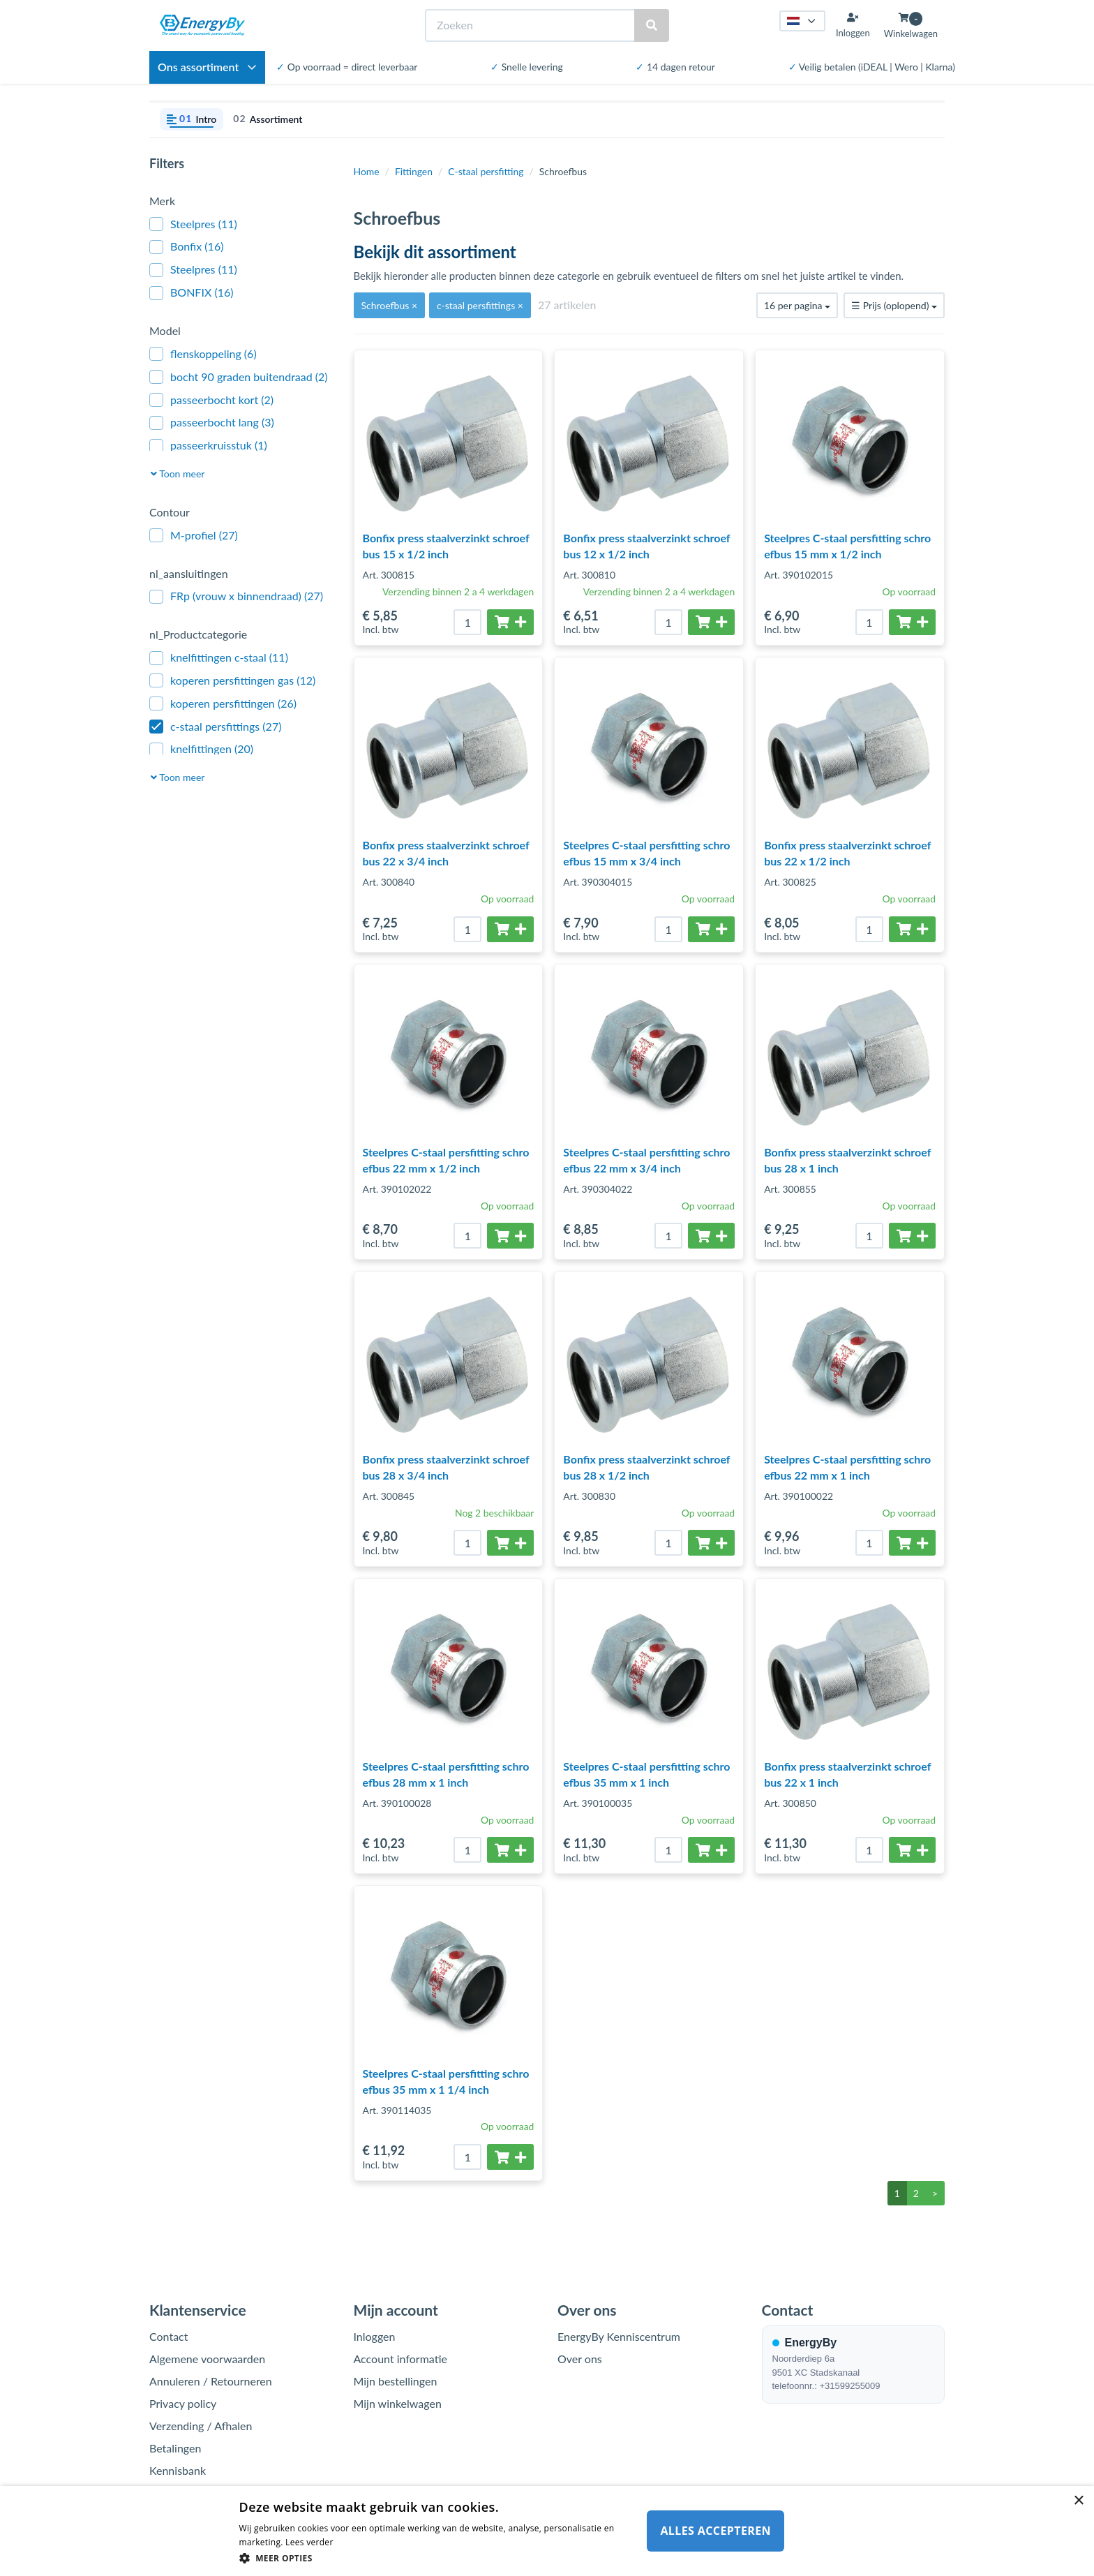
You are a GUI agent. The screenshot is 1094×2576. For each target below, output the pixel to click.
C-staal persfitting (485, 171)
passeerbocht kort (211, 400)
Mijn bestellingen (395, 2381)
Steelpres (193, 224)
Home (367, 171)
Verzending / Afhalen (200, 2425)
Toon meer (177, 473)
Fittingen (414, 171)
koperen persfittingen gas (232, 681)
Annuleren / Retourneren (210, 2381)
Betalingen (175, 2448)
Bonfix (186, 247)
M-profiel (193, 536)
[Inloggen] (853, 25)
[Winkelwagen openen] (911, 25)
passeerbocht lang (211, 423)
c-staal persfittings (215, 727)
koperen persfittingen (223, 704)
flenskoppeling (203, 354)
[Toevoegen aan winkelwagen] (510, 622)
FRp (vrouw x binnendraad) (236, 596)
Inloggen (375, 2336)
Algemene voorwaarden (207, 2358)
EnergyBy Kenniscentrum (618, 2336)
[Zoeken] (530, 25)
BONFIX (191, 293)
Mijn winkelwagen (398, 2403)
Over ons (579, 2358)
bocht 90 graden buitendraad (238, 377)
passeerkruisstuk (208, 446)
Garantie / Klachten (197, 2492)
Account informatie (400, 2358)
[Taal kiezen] (802, 20)
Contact (168, 2336)
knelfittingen (201, 749)
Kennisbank (177, 2470)
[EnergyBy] (202, 25)
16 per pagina (797, 305)
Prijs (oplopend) (894, 305)
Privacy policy (182, 2403)
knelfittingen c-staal (218, 658)
